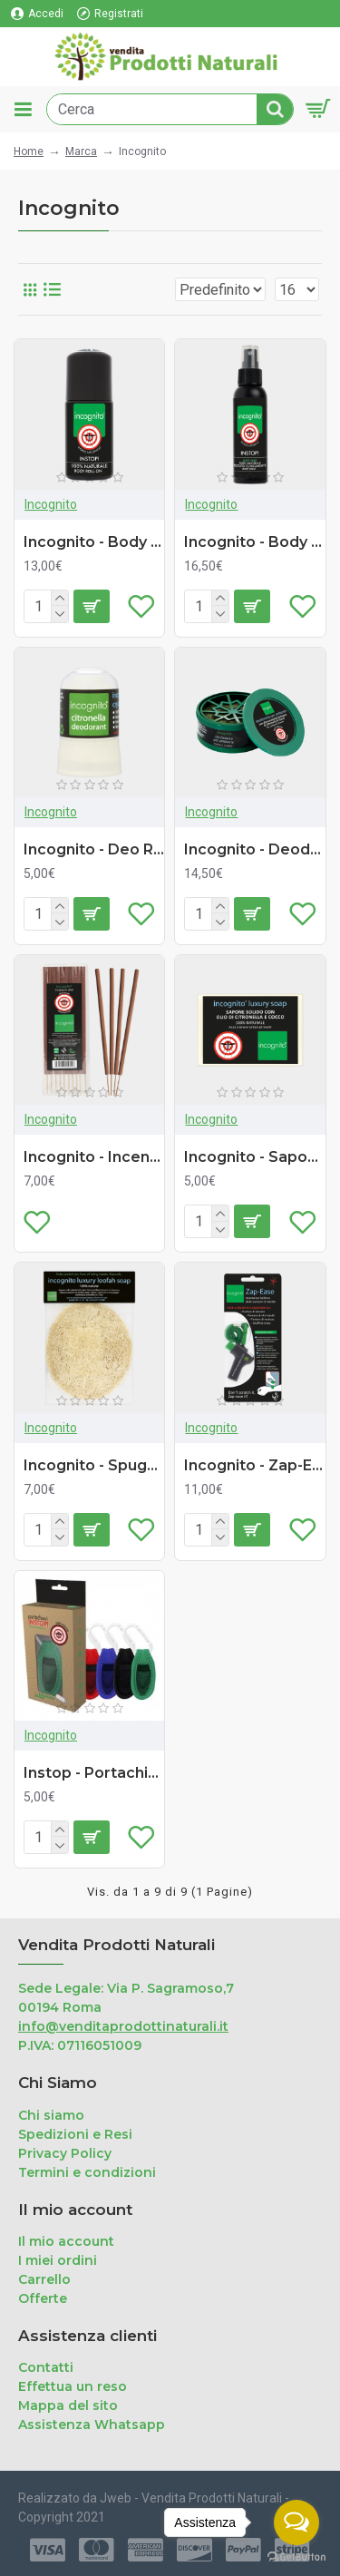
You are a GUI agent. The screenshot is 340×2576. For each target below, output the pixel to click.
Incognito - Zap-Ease (254, 1465)
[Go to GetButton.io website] (296, 2557)
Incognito (50, 504)
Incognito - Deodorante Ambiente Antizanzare (254, 849)
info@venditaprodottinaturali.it (123, 2026)
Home (29, 151)
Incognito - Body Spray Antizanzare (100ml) (254, 542)
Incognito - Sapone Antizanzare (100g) (254, 1157)
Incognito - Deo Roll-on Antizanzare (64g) (94, 849)
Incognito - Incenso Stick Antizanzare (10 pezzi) (94, 1157)
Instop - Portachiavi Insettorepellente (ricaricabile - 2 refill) (94, 1772)
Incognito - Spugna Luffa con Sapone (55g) (94, 1465)
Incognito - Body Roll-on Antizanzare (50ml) (94, 542)
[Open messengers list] (296, 2522)
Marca (81, 151)
